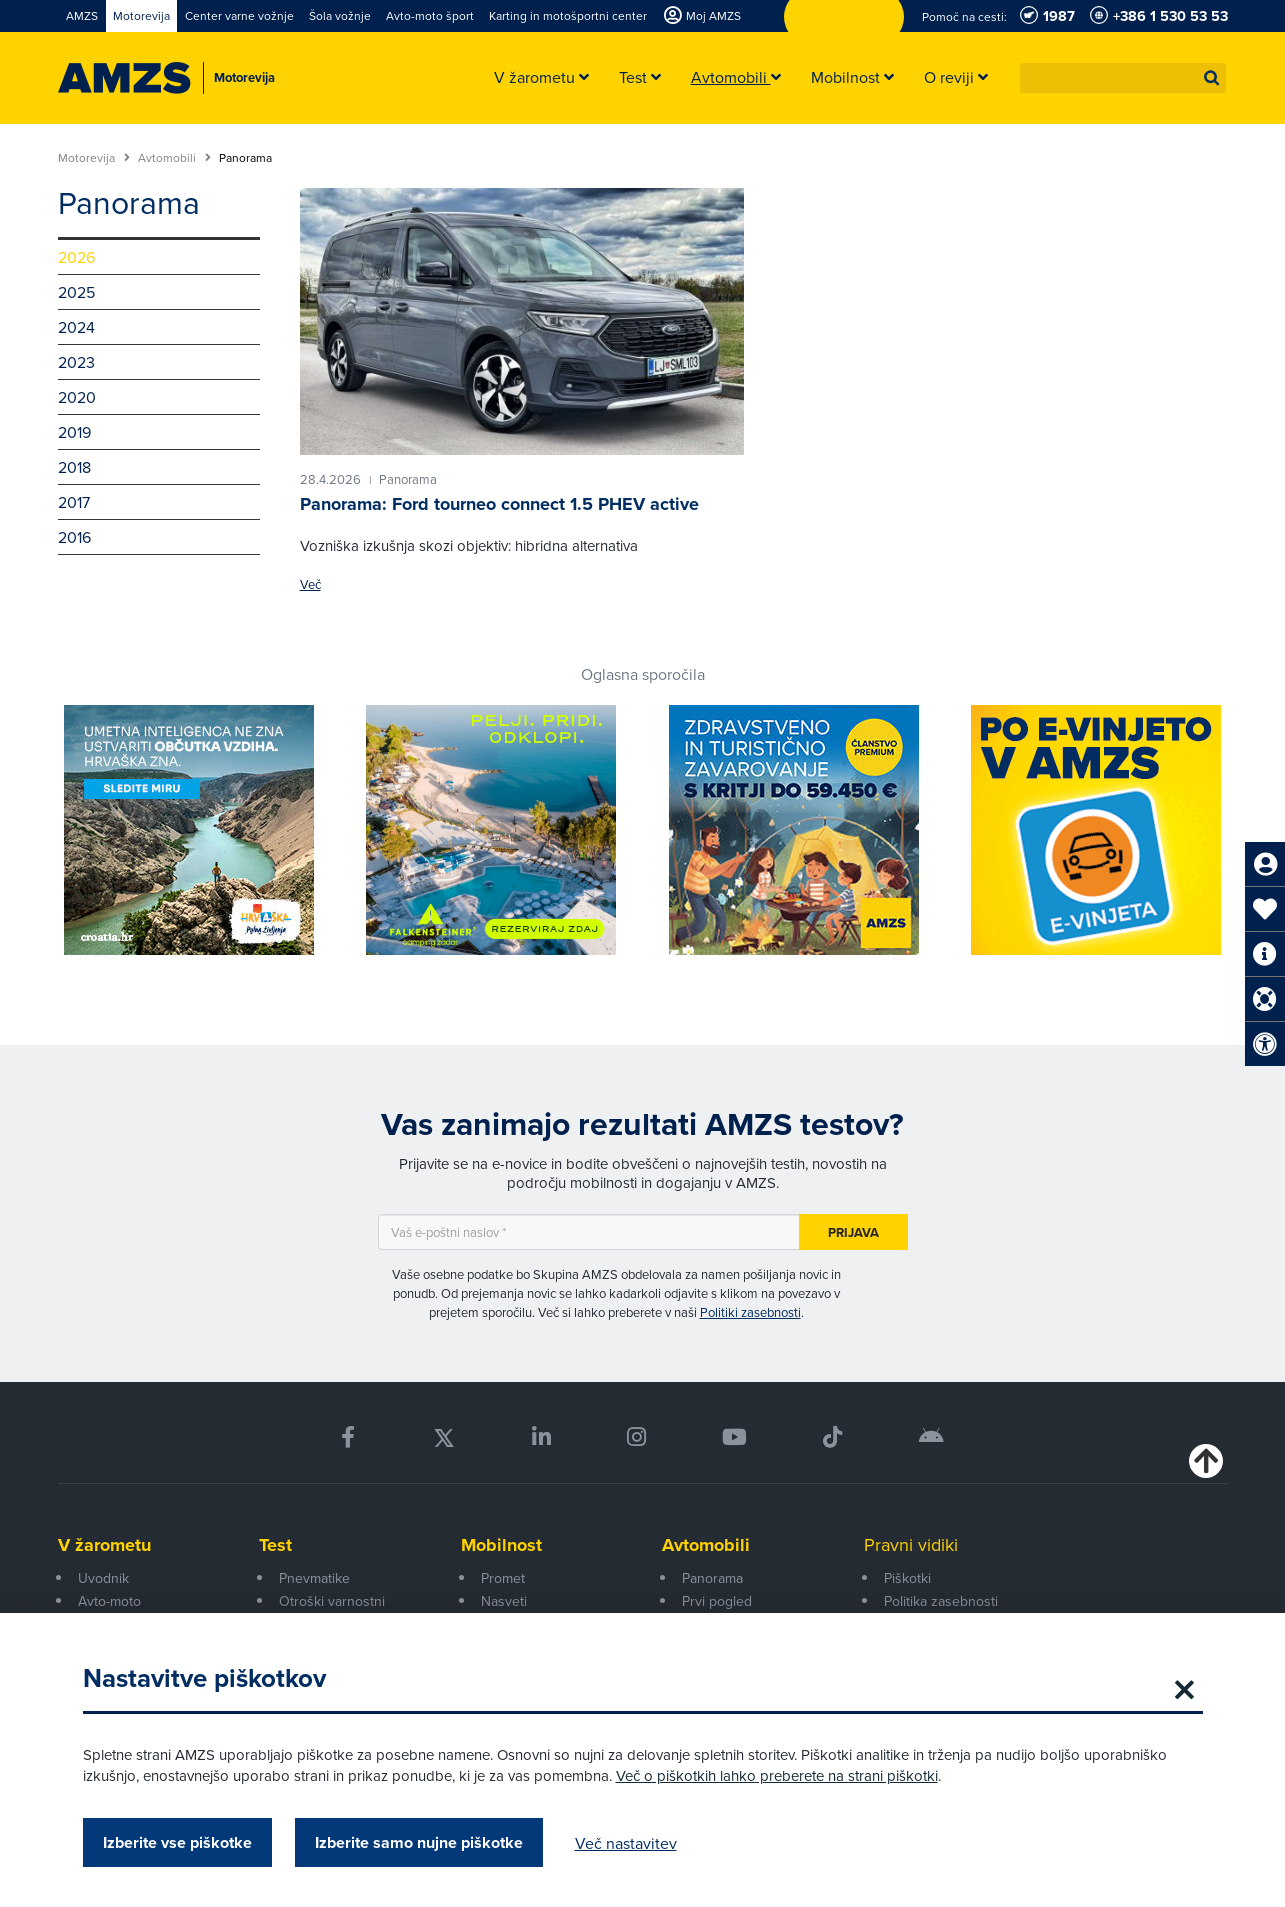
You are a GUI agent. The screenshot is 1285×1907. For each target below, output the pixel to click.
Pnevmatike (314, 1578)
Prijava (853, 1232)
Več (310, 584)
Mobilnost (501, 1545)
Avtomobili (174, 158)
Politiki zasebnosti (750, 1312)
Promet (503, 1578)
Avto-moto (109, 1601)
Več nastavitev (626, 1843)
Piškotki (907, 1578)
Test (275, 1545)
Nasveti (504, 1601)
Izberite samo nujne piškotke (419, 1842)
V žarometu (104, 1545)
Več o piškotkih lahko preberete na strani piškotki (777, 1775)
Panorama (712, 1578)
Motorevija (94, 158)
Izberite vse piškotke (177, 1842)
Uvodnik (103, 1578)
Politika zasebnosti (941, 1601)
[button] (1212, 78)
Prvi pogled (717, 1601)
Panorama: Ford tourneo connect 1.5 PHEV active (499, 504)
